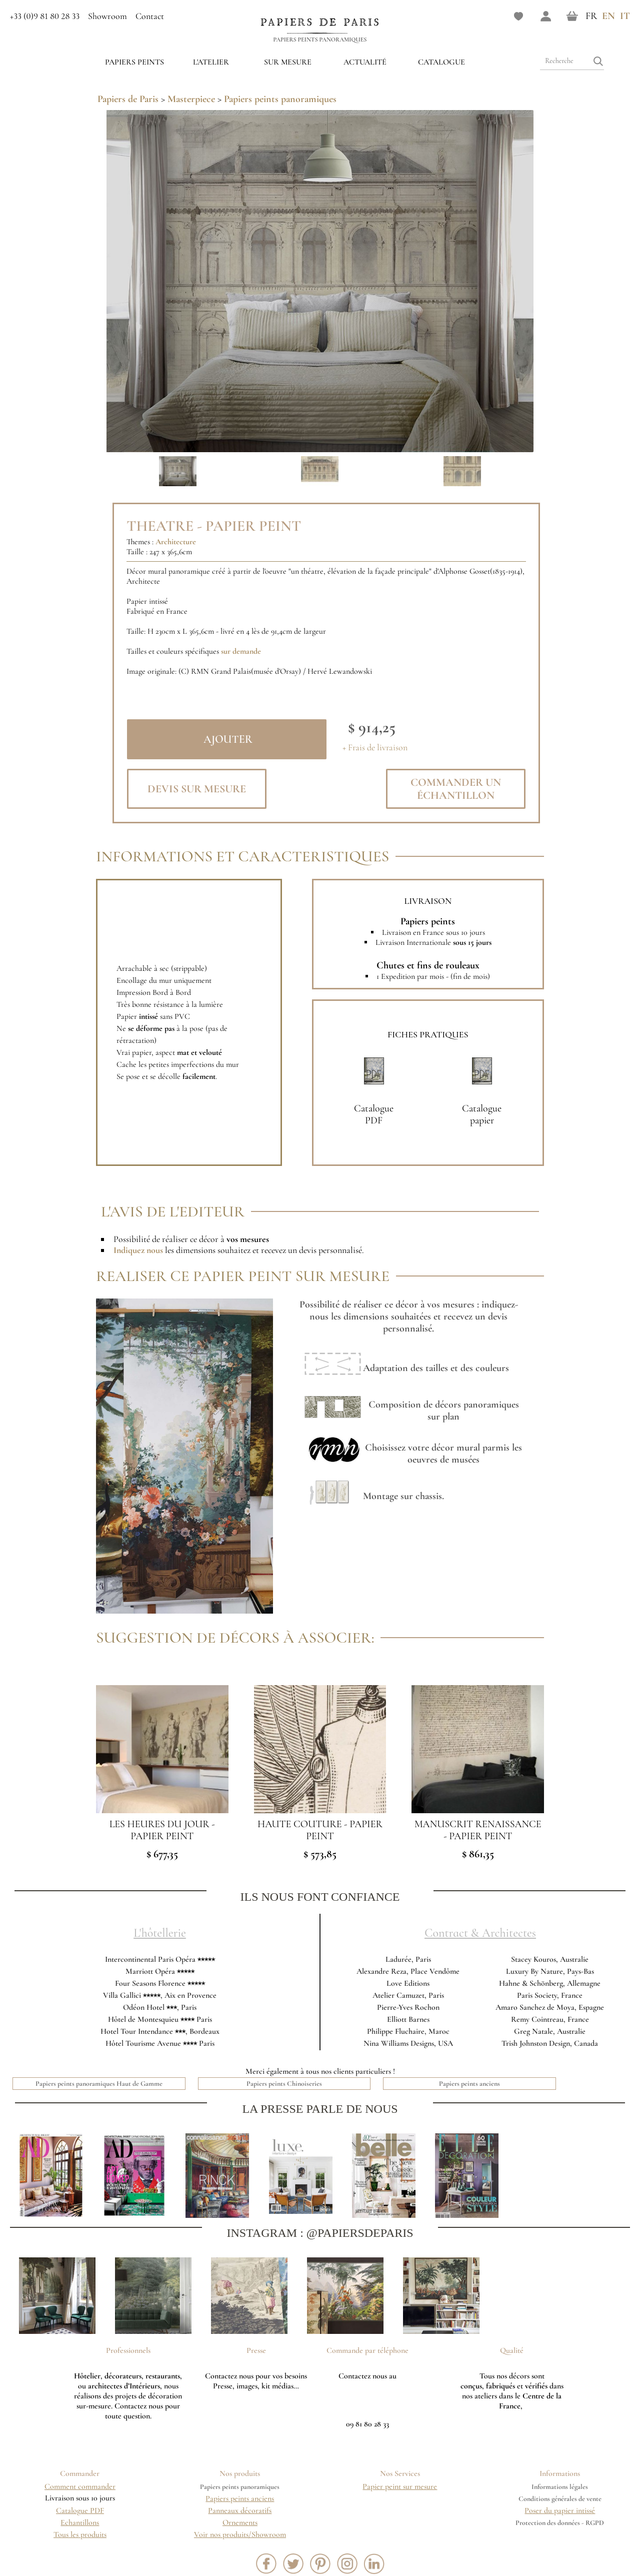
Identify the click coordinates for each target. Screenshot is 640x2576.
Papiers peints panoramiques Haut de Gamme (99, 2083)
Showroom (107, 16)
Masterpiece (191, 99)
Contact (150, 16)
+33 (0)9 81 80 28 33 (45, 16)
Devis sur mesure (197, 788)
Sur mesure (288, 62)
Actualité (365, 62)
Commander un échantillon (455, 789)
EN (608, 16)
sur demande (241, 651)
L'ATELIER (211, 62)
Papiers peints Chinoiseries (284, 2083)
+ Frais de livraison (375, 747)
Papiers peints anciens (469, 2083)
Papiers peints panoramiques (320, 39)
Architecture (176, 542)
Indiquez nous (138, 1249)
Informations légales (560, 2486)
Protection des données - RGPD (560, 2522)
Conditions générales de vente (560, 2498)
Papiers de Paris (128, 99)
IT (625, 16)
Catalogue (441, 62)
